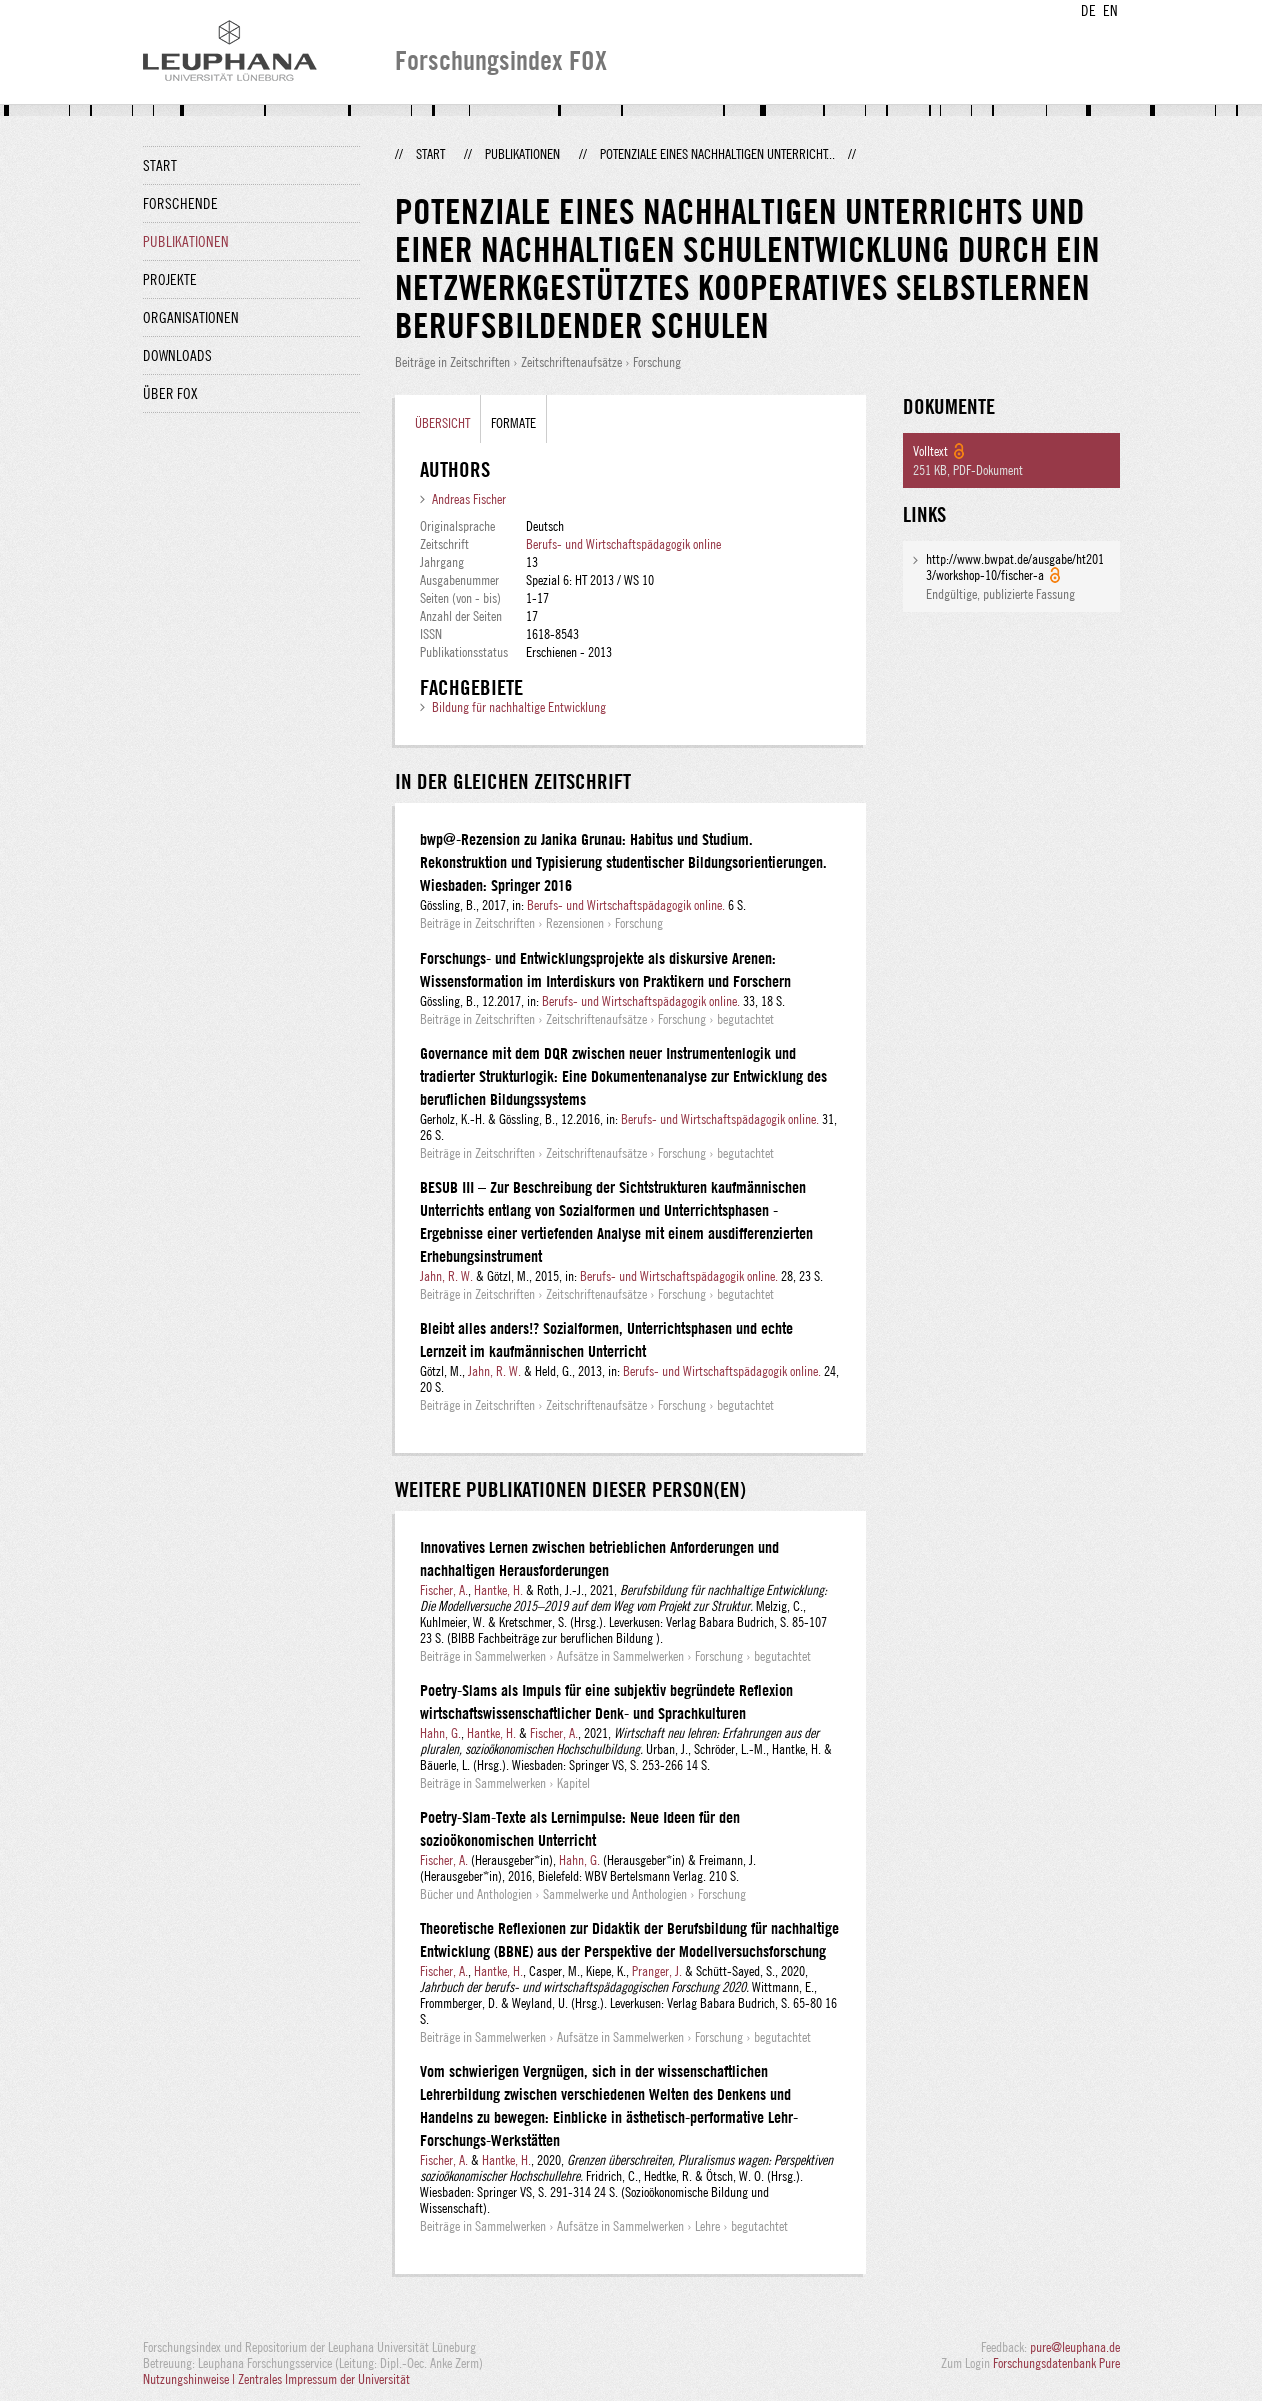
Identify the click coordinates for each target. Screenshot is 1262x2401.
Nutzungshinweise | (190, 2379)
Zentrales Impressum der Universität (324, 2379)
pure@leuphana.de (1075, 2347)
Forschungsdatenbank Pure (1056, 2363)
